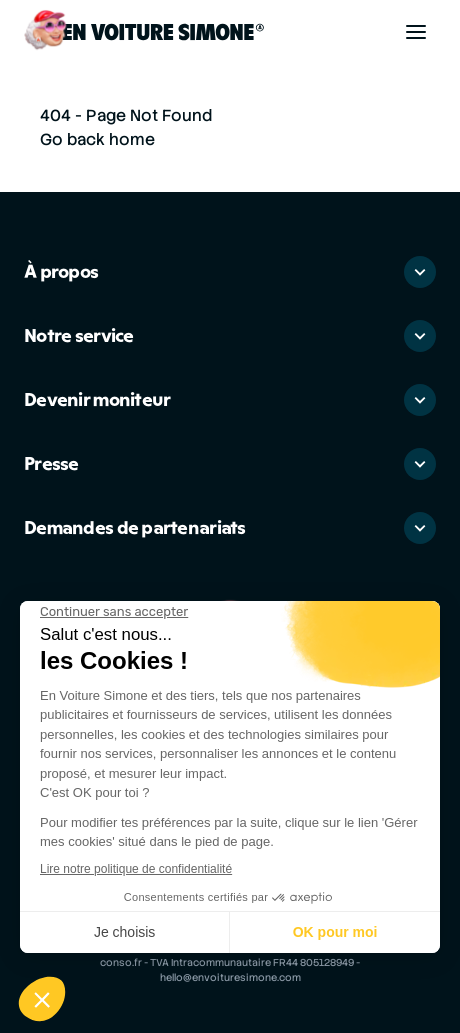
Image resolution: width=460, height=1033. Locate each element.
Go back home (97, 139)
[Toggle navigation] (416, 32)
